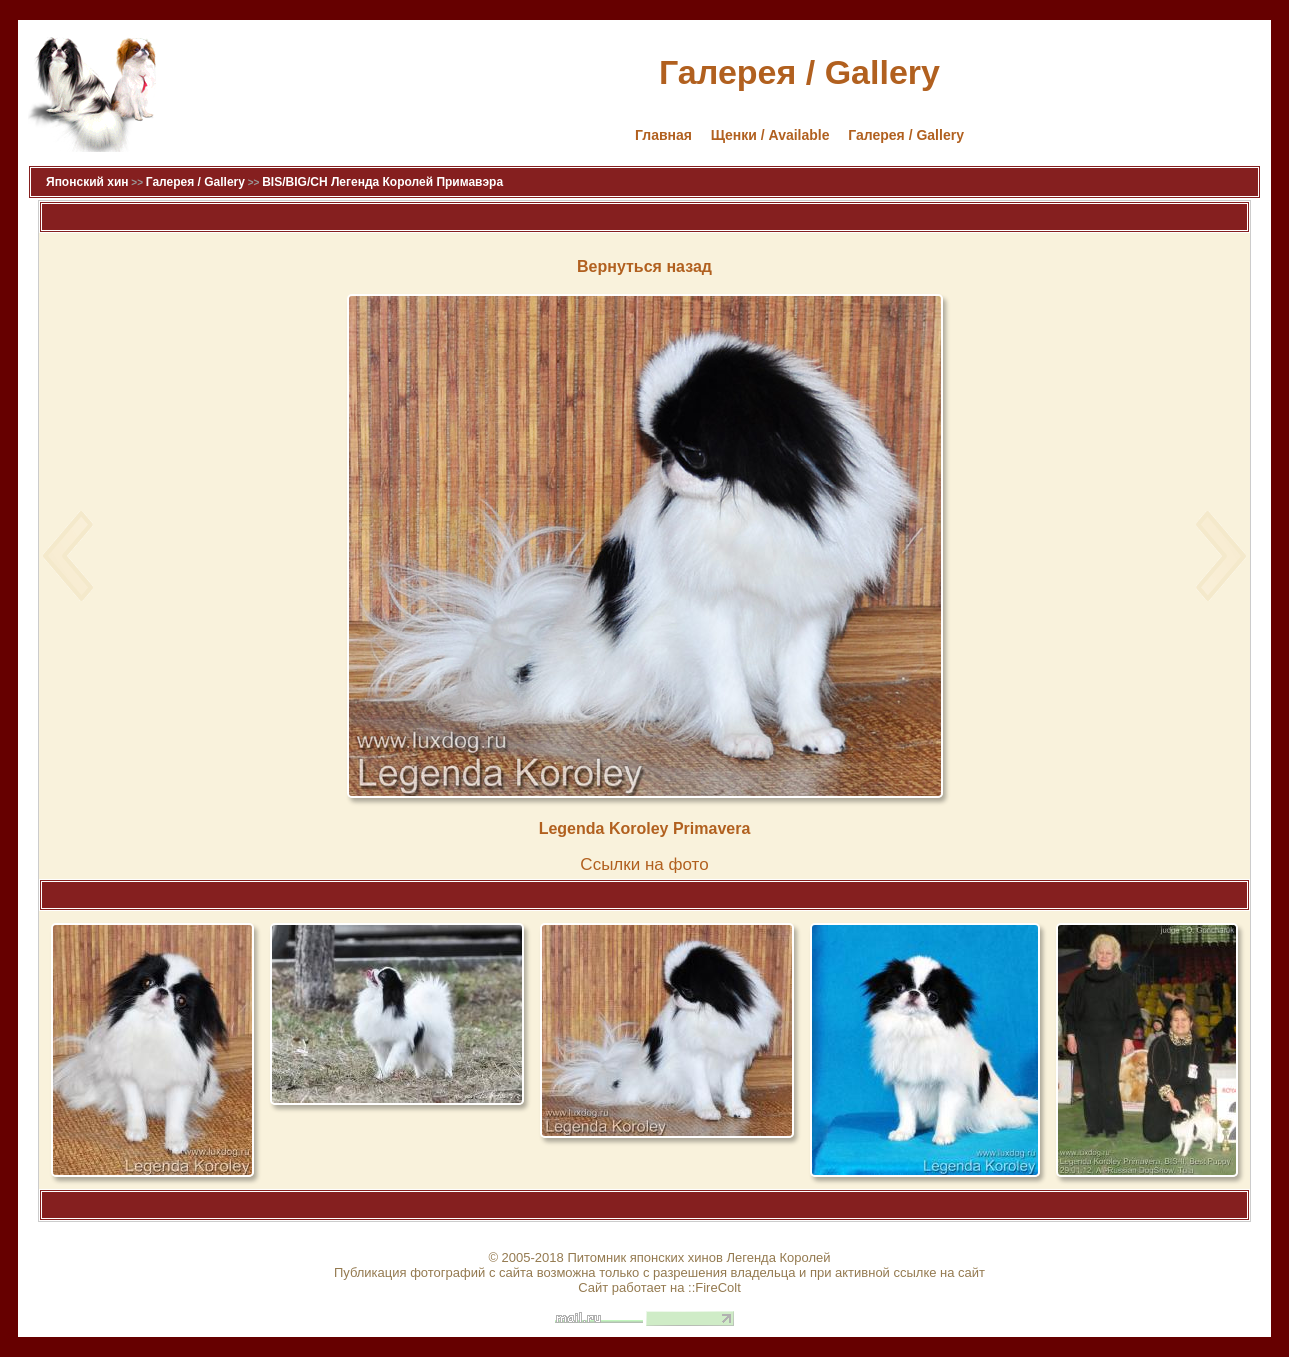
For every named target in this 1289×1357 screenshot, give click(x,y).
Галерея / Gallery (906, 135)
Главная (663, 135)
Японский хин (87, 182)
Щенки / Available (770, 135)
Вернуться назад (644, 266)
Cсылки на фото (644, 864)
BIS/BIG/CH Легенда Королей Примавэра (382, 182)
